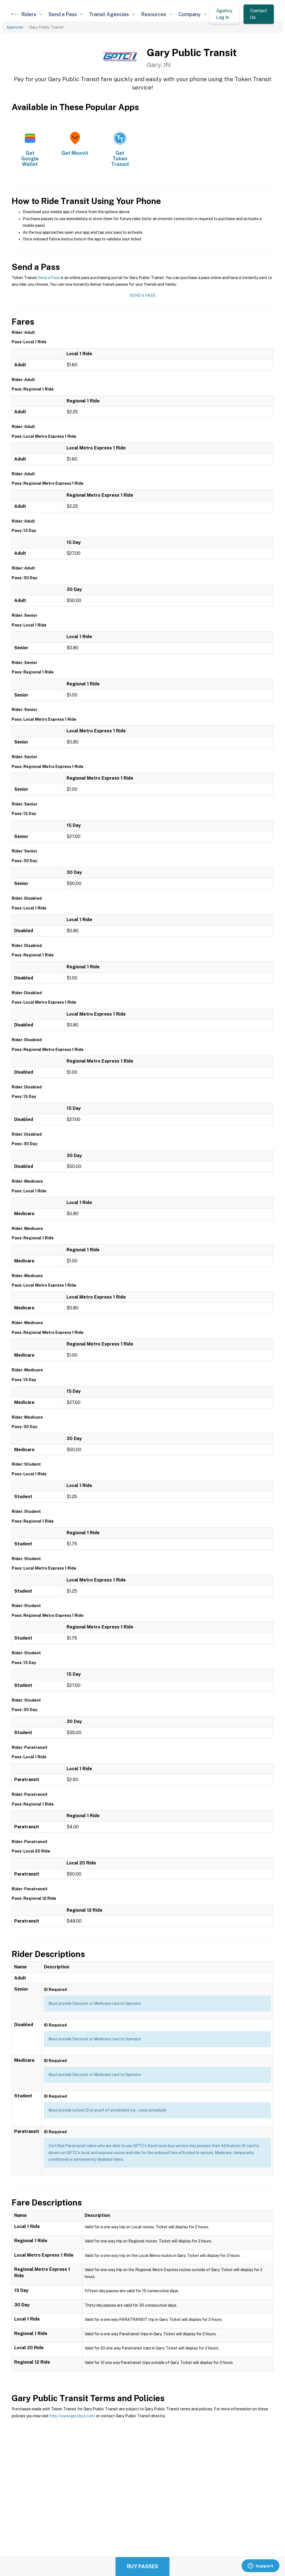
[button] (31, 14)
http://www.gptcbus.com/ (72, 2416)
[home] (14, 14)
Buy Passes (142, 2566)
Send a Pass (49, 277)
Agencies (14, 27)
